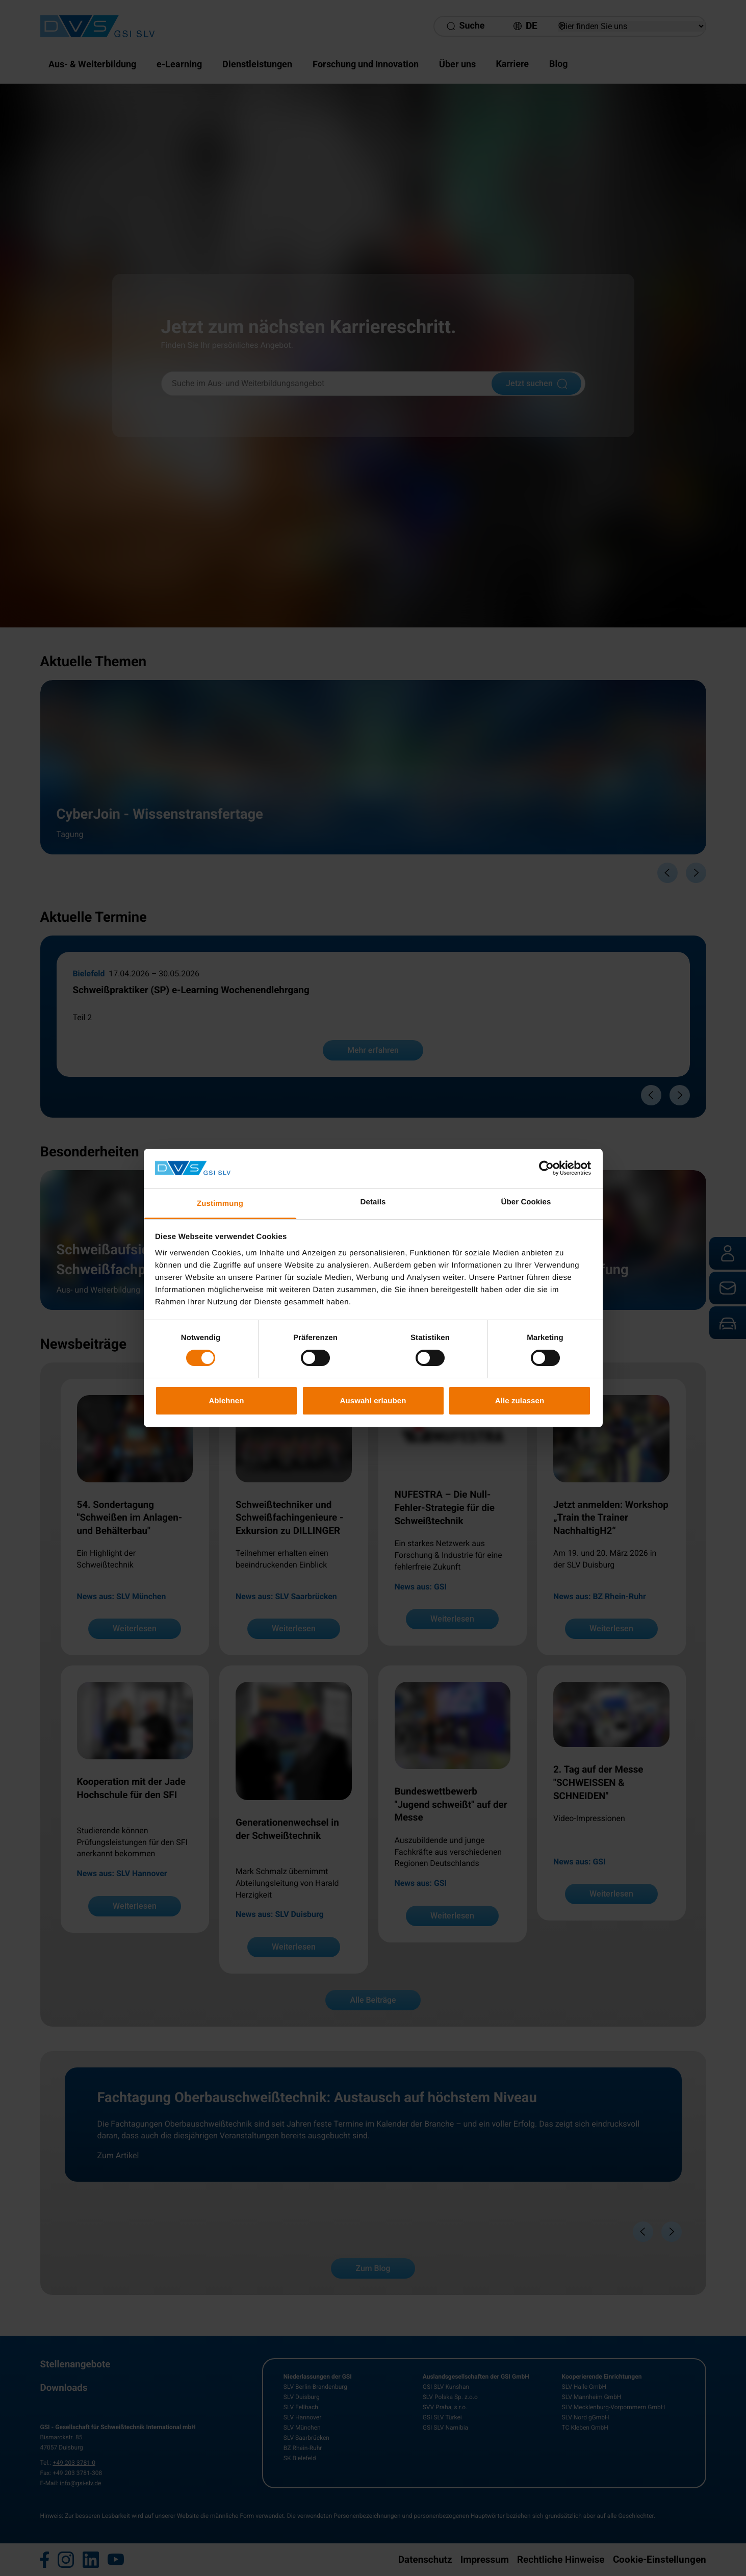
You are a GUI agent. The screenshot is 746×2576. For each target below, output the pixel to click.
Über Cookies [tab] (526, 1202)
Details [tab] (373, 1202)
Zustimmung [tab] (220, 1203)
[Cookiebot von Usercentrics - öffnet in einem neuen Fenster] (546, 1168)
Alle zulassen (519, 1400)
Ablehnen (226, 1400)
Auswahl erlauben (373, 1400)
